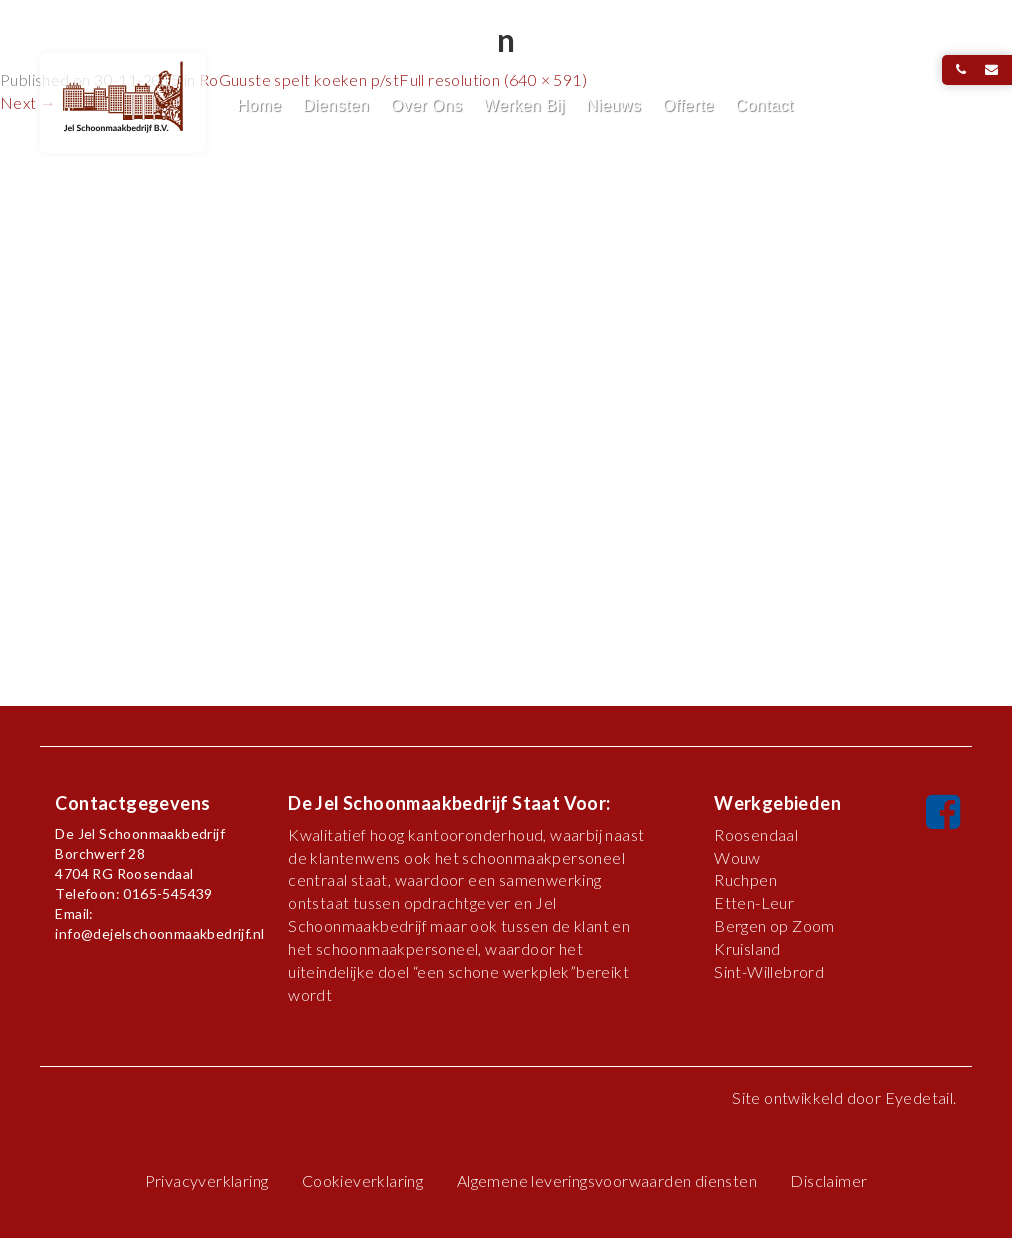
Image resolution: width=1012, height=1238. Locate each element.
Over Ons (427, 105)
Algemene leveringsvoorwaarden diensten (607, 1180)
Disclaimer (828, 1180)
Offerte (688, 105)
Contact (764, 105)
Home (259, 105)
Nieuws (613, 105)
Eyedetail (919, 1097)
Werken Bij (524, 105)
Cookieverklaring (362, 1180)
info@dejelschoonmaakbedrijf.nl (159, 933)
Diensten (336, 105)
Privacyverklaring (207, 1180)
